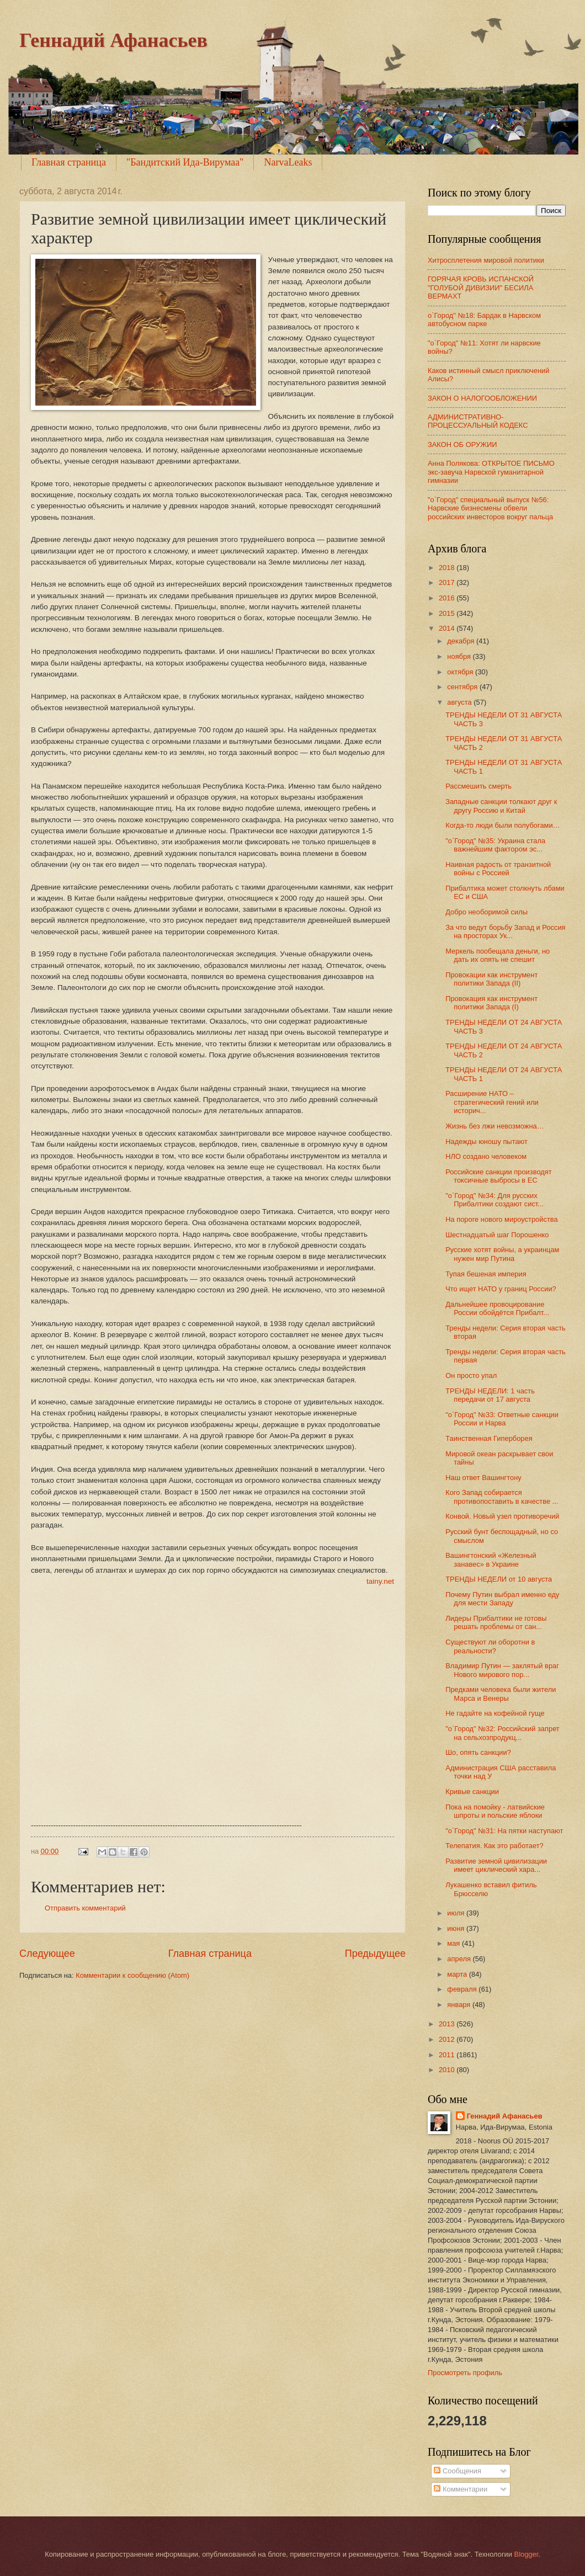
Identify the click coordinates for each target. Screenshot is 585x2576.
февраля (462, 1989)
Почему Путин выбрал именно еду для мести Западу (502, 1598)
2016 (447, 598)
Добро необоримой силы (486, 912)
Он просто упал (471, 1375)
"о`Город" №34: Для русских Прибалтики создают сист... (494, 1199)
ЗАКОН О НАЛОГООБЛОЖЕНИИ (482, 398)
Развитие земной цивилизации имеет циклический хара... (496, 1865)
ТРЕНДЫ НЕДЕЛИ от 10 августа (498, 1579)
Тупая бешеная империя (485, 1274)
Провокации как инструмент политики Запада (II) (491, 979)
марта (458, 1974)
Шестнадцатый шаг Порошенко (497, 1235)
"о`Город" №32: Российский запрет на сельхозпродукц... (502, 1733)
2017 (447, 582)
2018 (447, 567)
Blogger (526, 2554)
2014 (447, 628)
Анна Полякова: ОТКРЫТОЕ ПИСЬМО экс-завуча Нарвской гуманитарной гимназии (491, 472)
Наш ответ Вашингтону (483, 1477)
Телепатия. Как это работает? (494, 1845)
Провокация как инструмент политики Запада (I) (491, 1002)
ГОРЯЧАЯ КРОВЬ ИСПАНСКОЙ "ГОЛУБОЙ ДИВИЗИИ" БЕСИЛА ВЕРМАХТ (481, 287)
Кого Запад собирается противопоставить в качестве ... (501, 1496)
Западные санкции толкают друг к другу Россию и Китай (501, 805)
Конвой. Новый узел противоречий (502, 1516)
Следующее (47, 1953)
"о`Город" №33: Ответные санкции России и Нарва (502, 1419)
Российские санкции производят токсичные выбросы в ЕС (498, 1176)
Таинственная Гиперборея (488, 1438)
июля (456, 1913)
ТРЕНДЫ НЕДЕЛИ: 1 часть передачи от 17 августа (490, 1395)
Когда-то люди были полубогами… (502, 825)
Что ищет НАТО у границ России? (500, 1289)
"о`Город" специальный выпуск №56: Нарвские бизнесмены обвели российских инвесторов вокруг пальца (490, 508)
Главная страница (68, 162)
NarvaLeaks (288, 162)
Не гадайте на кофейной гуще (494, 1713)
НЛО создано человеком (485, 1156)
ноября (459, 656)
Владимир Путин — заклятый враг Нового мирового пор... (502, 1670)
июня (456, 1928)
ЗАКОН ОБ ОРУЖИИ (462, 444)
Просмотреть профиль (465, 2373)
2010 (447, 2070)
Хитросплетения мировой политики (486, 260)
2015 (447, 613)
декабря (461, 641)
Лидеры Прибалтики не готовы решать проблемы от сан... (495, 1622)
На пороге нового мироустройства (501, 1219)
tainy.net (380, 1581)
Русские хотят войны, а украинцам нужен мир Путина (502, 1254)
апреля (459, 1959)
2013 (447, 2024)
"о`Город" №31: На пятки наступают (504, 1831)
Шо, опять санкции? (478, 1752)
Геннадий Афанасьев (113, 40)
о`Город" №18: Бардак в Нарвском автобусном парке (484, 319)
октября (461, 672)
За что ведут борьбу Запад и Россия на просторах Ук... (505, 931)
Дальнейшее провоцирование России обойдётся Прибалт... (497, 1308)
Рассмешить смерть (478, 786)
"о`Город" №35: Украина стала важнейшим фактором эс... (495, 845)
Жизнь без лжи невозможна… (494, 1126)
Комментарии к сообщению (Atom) (132, 1975)
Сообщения (457, 2471)
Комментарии (460, 2489)
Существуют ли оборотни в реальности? (490, 1646)
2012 (447, 2039)
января (459, 2004)
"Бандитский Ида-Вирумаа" (185, 162)
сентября (463, 687)
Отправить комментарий (85, 1908)
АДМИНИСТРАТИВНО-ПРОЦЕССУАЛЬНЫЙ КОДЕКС (478, 421)
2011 (447, 2055)
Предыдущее (375, 1953)
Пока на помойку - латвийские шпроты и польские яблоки (495, 1811)
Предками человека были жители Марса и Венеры (500, 1693)
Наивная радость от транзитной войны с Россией (498, 868)
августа (460, 702)
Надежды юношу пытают (486, 1141)
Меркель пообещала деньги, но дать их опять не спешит (497, 955)
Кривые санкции (472, 1791)
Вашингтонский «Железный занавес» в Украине (490, 1559)
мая (454, 1943)
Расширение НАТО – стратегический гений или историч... (492, 1102)
